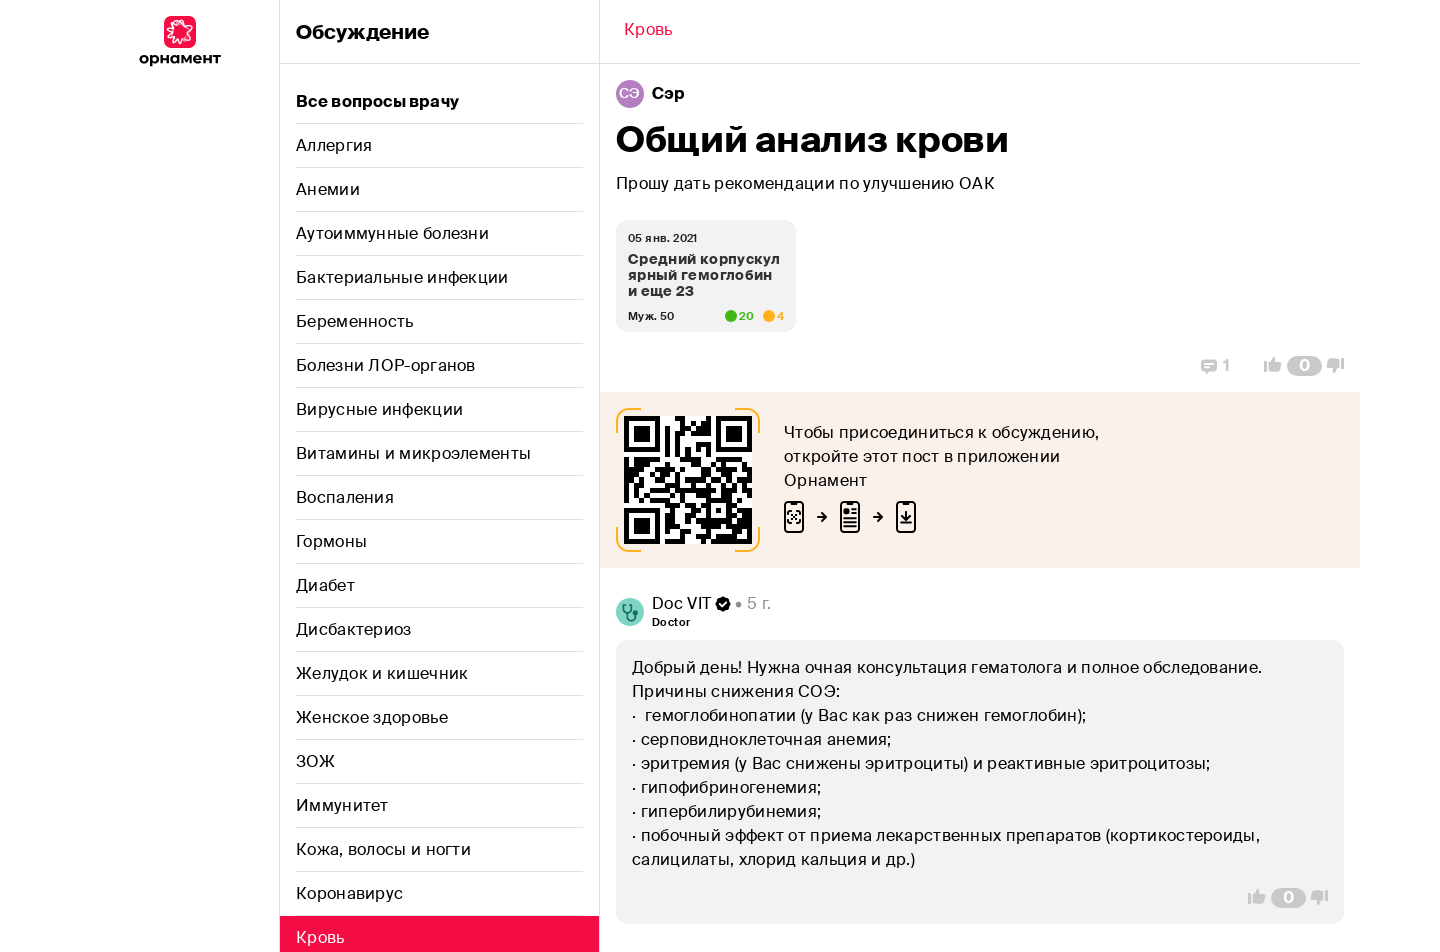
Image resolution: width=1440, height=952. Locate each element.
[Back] (648, 32)
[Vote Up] (1267, 366)
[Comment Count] (1304, 366)
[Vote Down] (1341, 366)
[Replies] (1215, 366)
